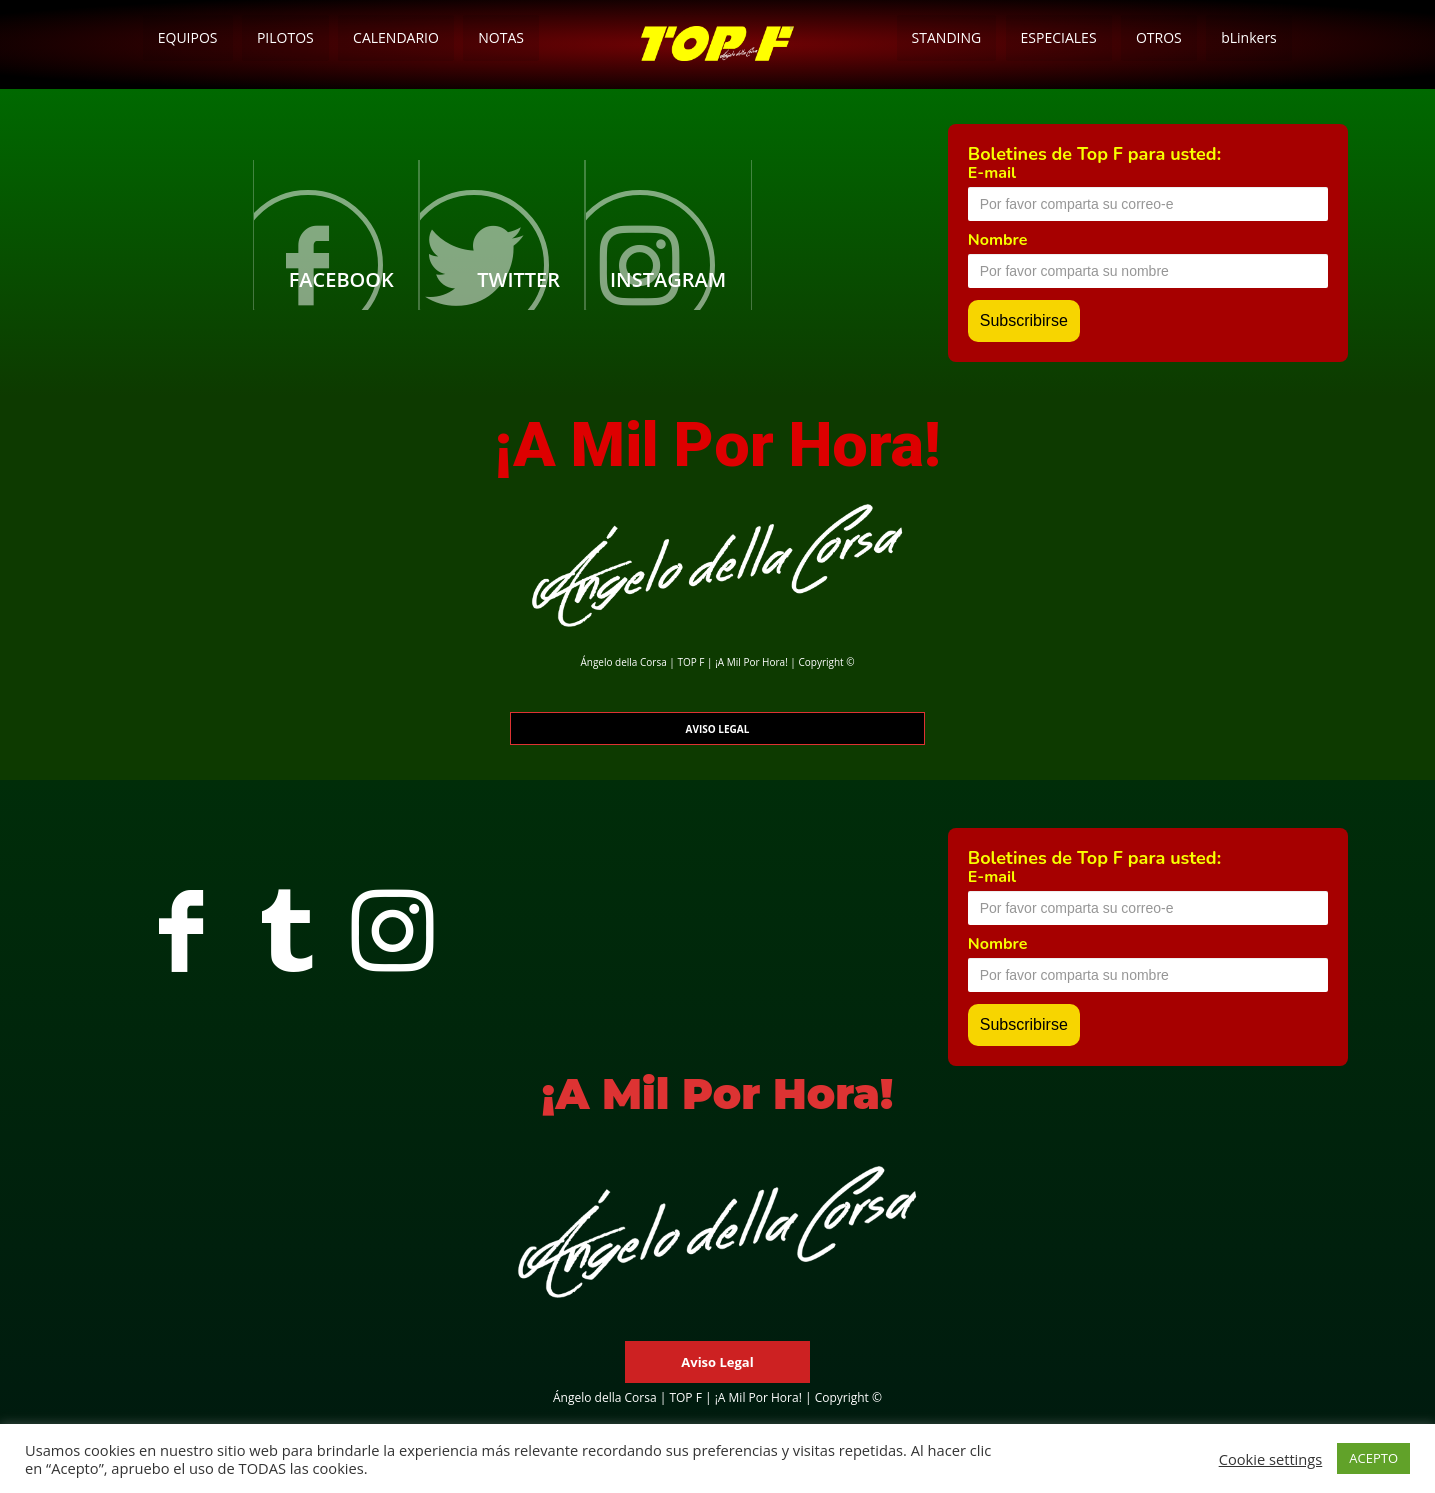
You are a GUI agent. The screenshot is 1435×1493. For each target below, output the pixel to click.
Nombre (998, 240)
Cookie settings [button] (1271, 1459)
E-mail (992, 173)
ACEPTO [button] (1373, 1458)
